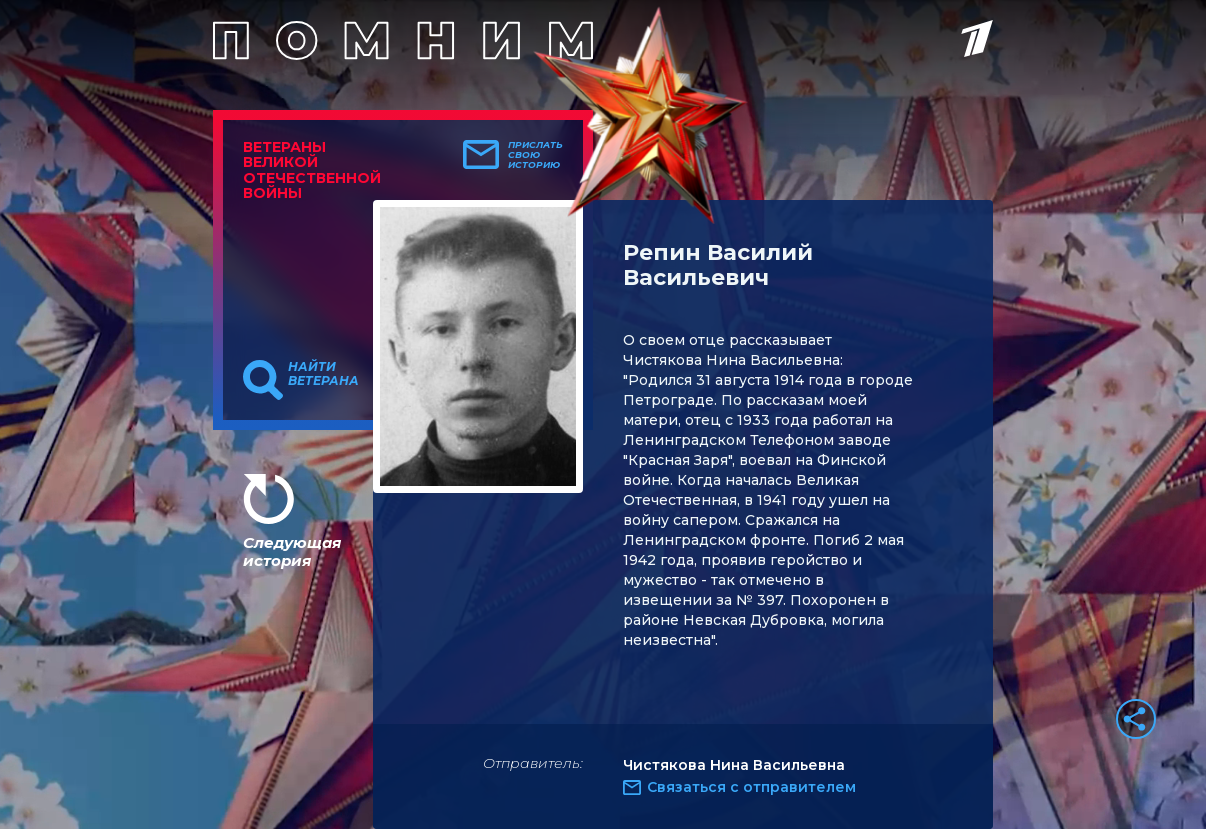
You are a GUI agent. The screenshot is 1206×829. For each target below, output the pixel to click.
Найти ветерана (323, 374)
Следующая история (292, 551)
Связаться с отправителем (751, 787)
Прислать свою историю (535, 155)
